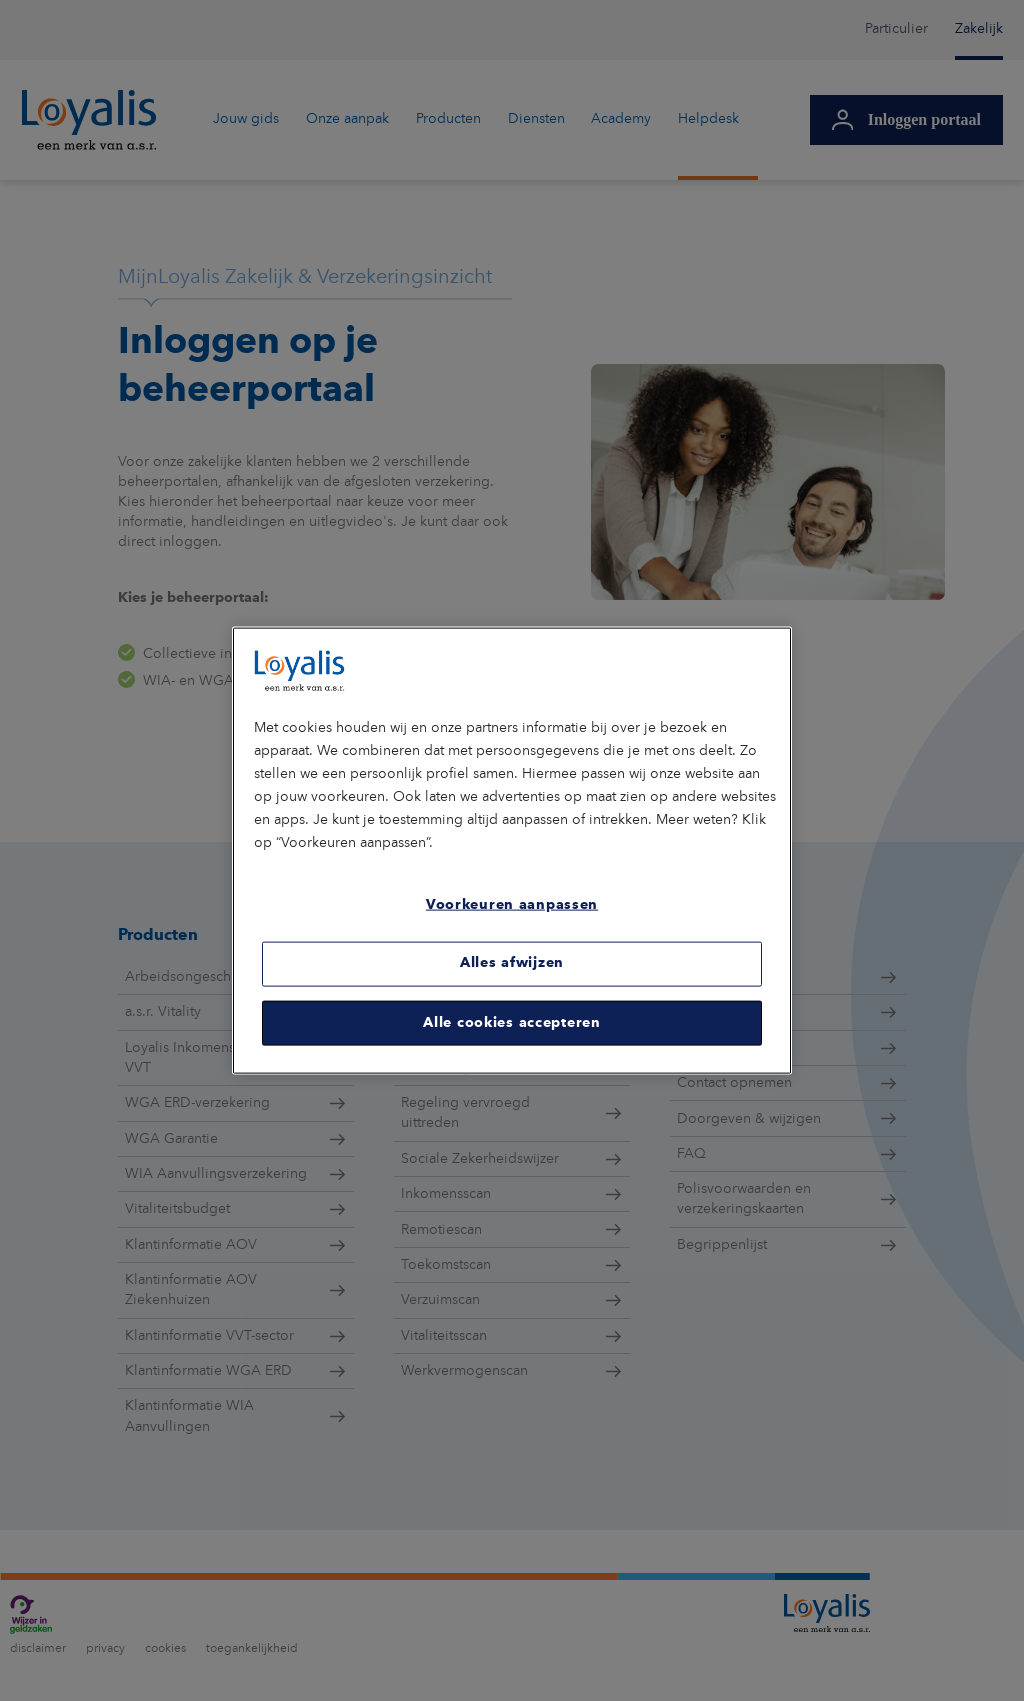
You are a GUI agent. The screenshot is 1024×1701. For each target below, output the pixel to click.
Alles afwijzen (512, 963)
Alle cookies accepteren (512, 1022)
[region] (512, 850)
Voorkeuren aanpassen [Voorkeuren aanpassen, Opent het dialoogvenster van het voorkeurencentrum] (512, 905)
